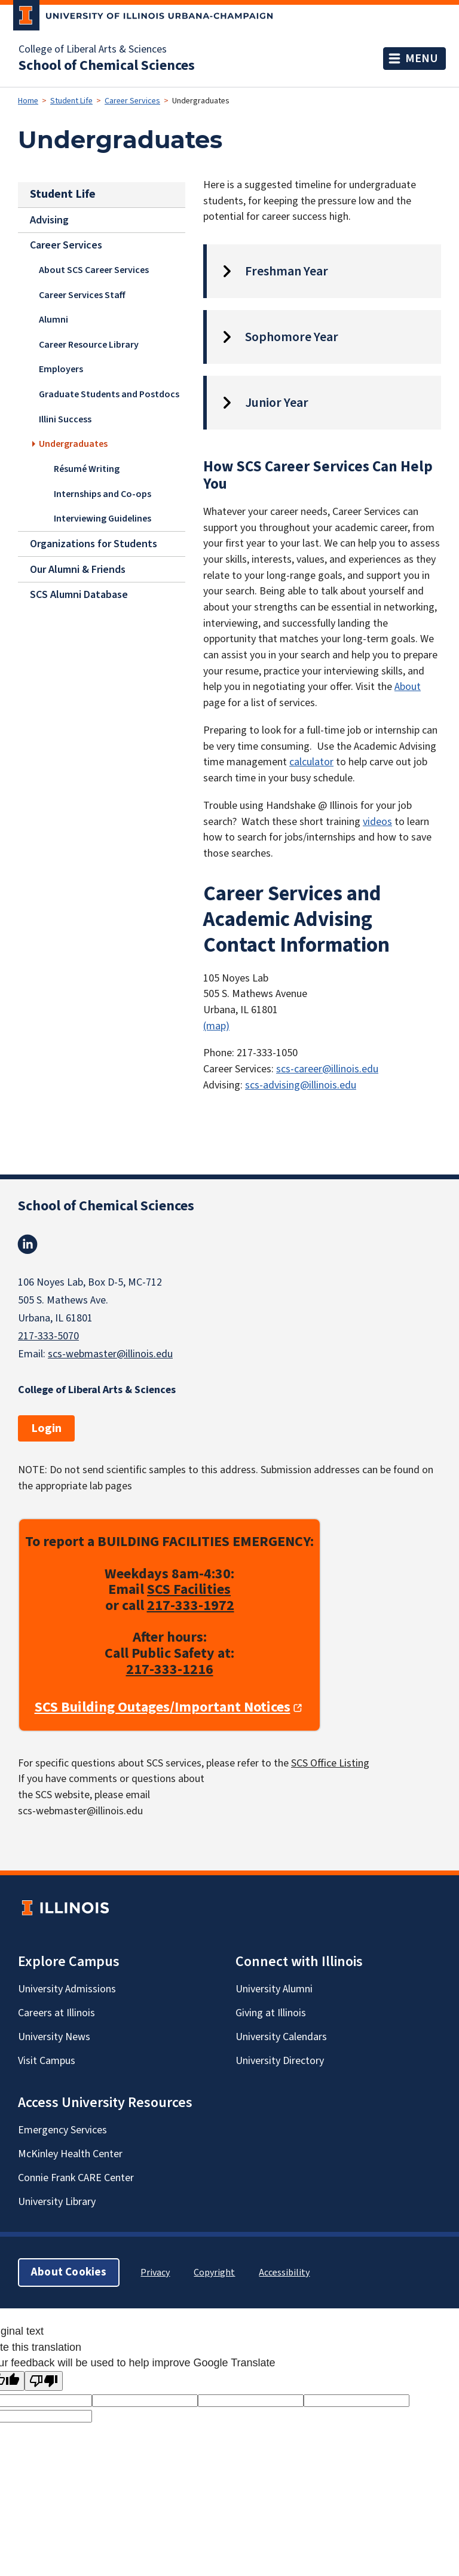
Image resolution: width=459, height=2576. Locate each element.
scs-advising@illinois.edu (300, 1085)
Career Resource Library (89, 344)
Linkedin (27, 1244)
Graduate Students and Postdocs (109, 393)
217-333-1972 (190, 1605)
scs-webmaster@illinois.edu (110, 1354)
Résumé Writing (87, 468)
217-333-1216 (169, 1669)
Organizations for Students (93, 543)
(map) (216, 1026)
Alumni (53, 319)
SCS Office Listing (330, 1763)
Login (46, 1428)
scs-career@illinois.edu (327, 1069)
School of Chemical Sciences (107, 66)
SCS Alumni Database (79, 594)
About (407, 686)
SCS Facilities (189, 1590)
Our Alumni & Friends (78, 569)
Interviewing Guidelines (102, 518)
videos (377, 821)
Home (28, 101)
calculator (311, 762)
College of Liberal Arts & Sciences (93, 49)
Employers (61, 369)
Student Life (71, 101)
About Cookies (68, 2273)
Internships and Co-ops (102, 493)
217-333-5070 (48, 1336)
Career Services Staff (82, 294)
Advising (49, 219)
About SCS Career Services (94, 270)
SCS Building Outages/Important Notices (162, 1708)
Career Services (132, 101)
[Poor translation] (44, 2381)
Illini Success (65, 418)
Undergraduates (73, 443)
